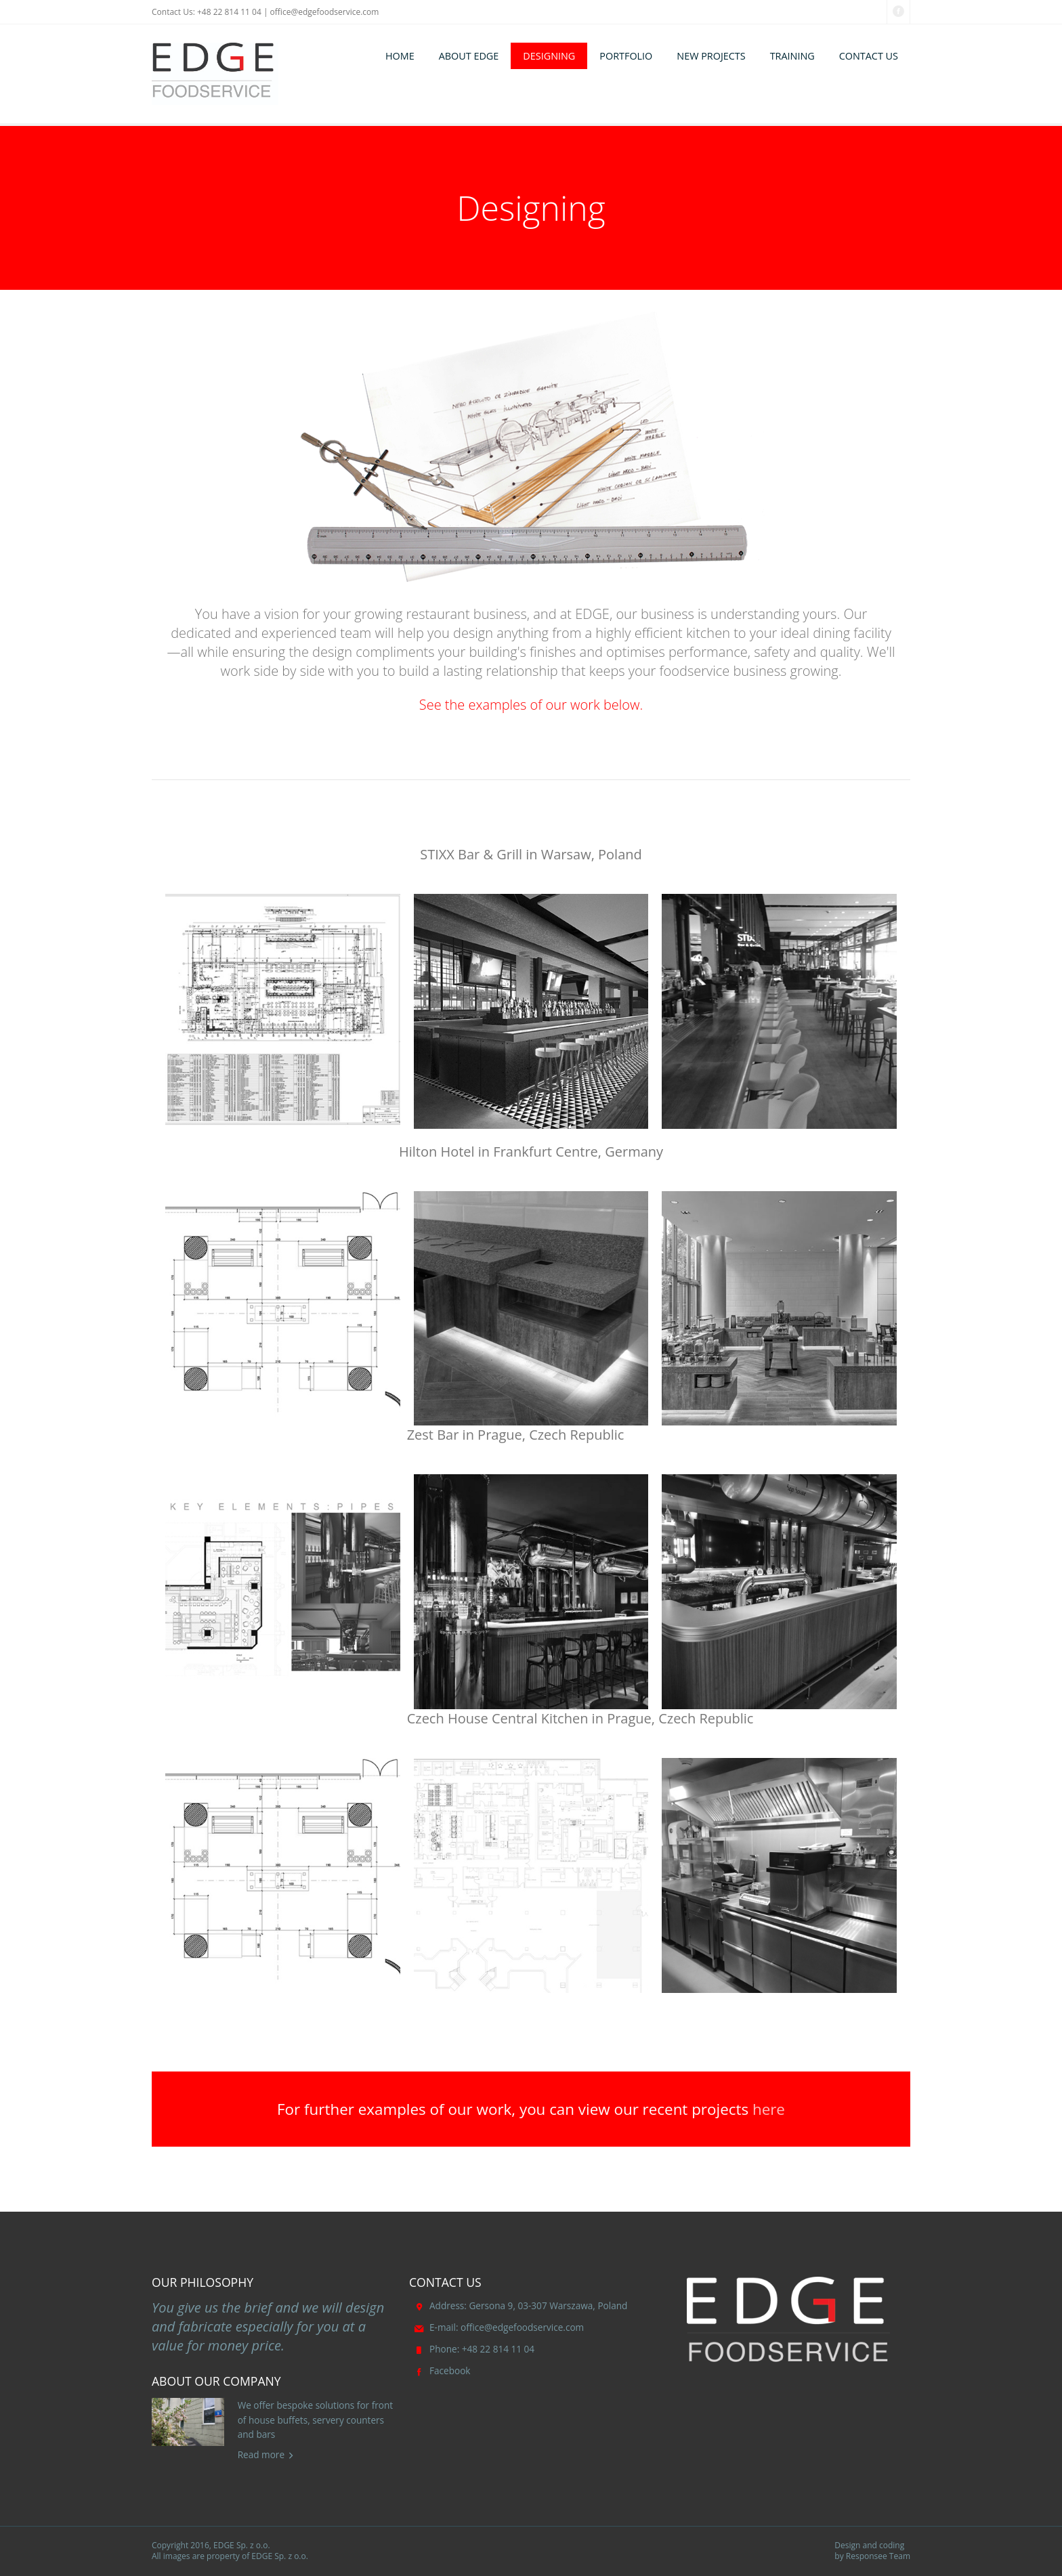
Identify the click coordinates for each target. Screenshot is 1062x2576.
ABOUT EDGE (469, 55)
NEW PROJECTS (711, 55)
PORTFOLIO (625, 55)
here (768, 2109)
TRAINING (792, 55)
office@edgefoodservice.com (324, 12)
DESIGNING (549, 55)
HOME (400, 55)
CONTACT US (868, 55)
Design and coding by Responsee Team (872, 2551)
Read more (261, 2454)
